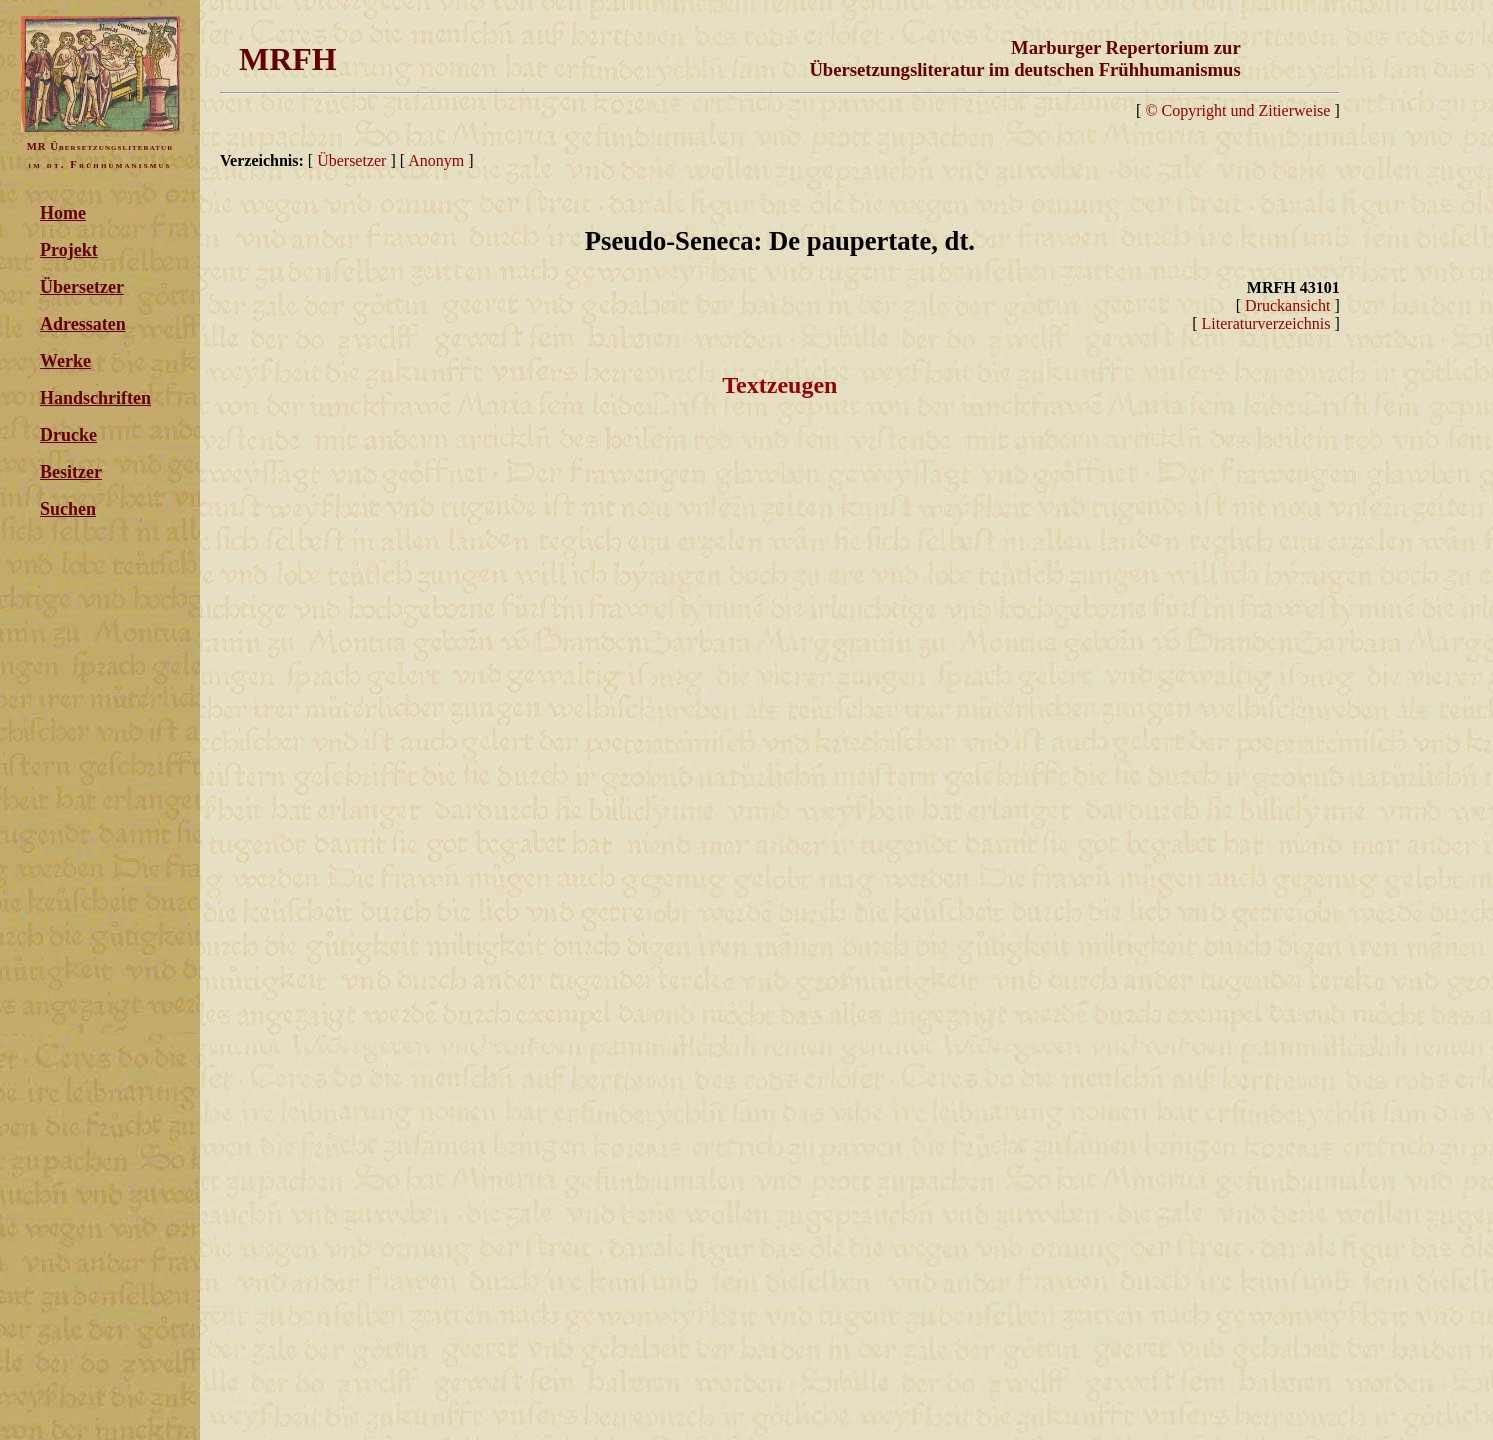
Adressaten (83, 324)
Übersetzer (82, 287)
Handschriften (95, 398)
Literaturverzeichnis (1266, 323)
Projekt (69, 250)
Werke (65, 361)
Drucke (68, 435)
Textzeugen (779, 385)
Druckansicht (1287, 305)
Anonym (436, 160)
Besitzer (71, 472)
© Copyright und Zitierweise (1237, 110)
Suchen (68, 509)
